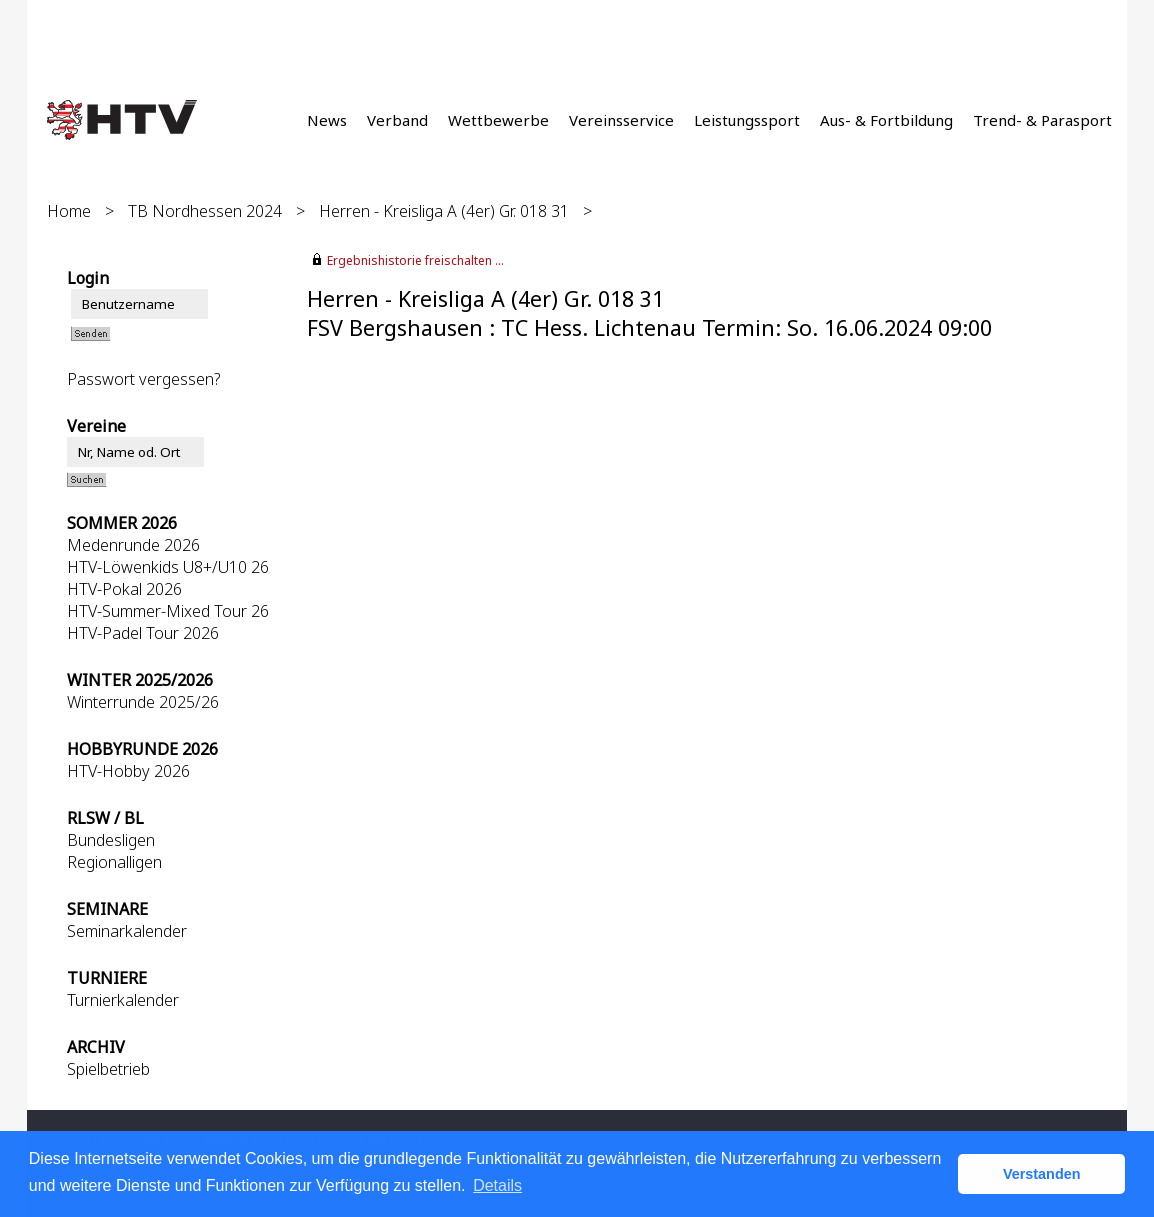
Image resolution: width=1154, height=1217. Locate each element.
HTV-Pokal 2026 (124, 589)
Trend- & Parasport (1042, 120)
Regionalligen (114, 862)
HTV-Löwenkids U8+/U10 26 (168, 567)
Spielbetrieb (108, 1069)
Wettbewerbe (498, 120)
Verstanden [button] (1042, 1174)
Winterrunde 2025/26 (143, 702)
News (327, 120)
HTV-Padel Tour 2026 (143, 633)
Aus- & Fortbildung (886, 120)
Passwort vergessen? (143, 379)
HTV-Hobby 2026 (128, 771)
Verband (397, 120)
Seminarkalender (127, 931)
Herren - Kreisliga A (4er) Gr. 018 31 (444, 211)
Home (69, 211)
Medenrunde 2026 (133, 545)
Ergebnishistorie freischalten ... (415, 260)
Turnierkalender (123, 1000)
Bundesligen (111, 840)
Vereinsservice (621, 120)
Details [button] (497, 1185)
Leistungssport (747, 120)
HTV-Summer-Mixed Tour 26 (168, 611)
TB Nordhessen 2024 (205, 211)
